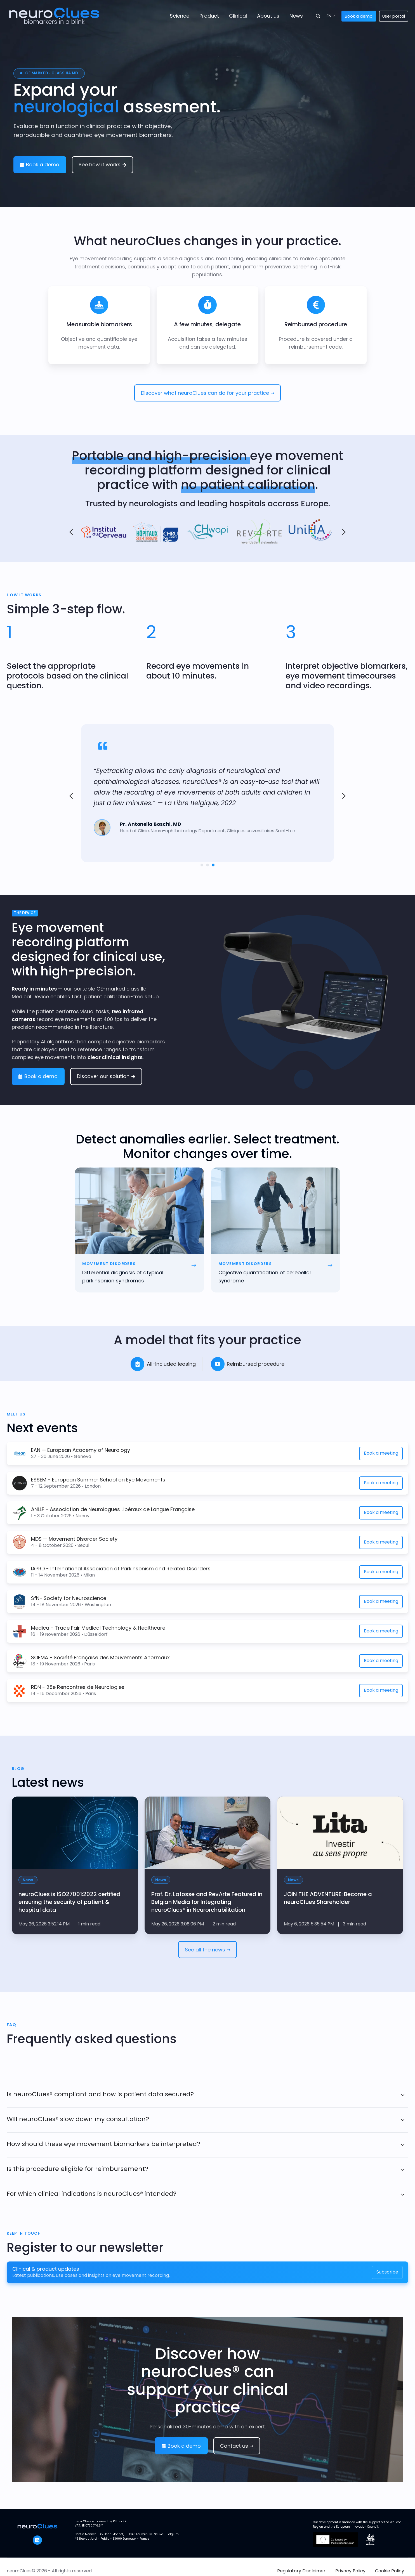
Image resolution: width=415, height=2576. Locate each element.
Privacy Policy (350, 2571)
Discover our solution (106, 1076)
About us (268, 15)
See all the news (207, 1949)
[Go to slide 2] (207, 865)
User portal (393, 16)
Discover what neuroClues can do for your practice (207, 392)
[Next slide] (344, 532)
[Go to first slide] (344, 796)
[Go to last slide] (71, 532)
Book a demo (358, 16)
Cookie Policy (389, 2571)
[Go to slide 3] (213, 865)
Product (209, 15)
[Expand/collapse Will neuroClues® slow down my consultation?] (402, 2120)
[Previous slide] (71, 796)
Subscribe (387, 2272)
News (296, 15)
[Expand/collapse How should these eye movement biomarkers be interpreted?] (402, 2144)
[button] (318, 16)
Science (179, 15)
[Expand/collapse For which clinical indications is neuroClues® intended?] (402, 2194)
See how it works (102, 164)
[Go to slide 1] (202, 865)
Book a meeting (381, 1453)
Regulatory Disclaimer (301, 2571)
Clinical (238, 15)
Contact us (236, 2445)
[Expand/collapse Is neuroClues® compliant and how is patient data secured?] (402, 2095)
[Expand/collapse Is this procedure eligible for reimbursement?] (402, 2169)
